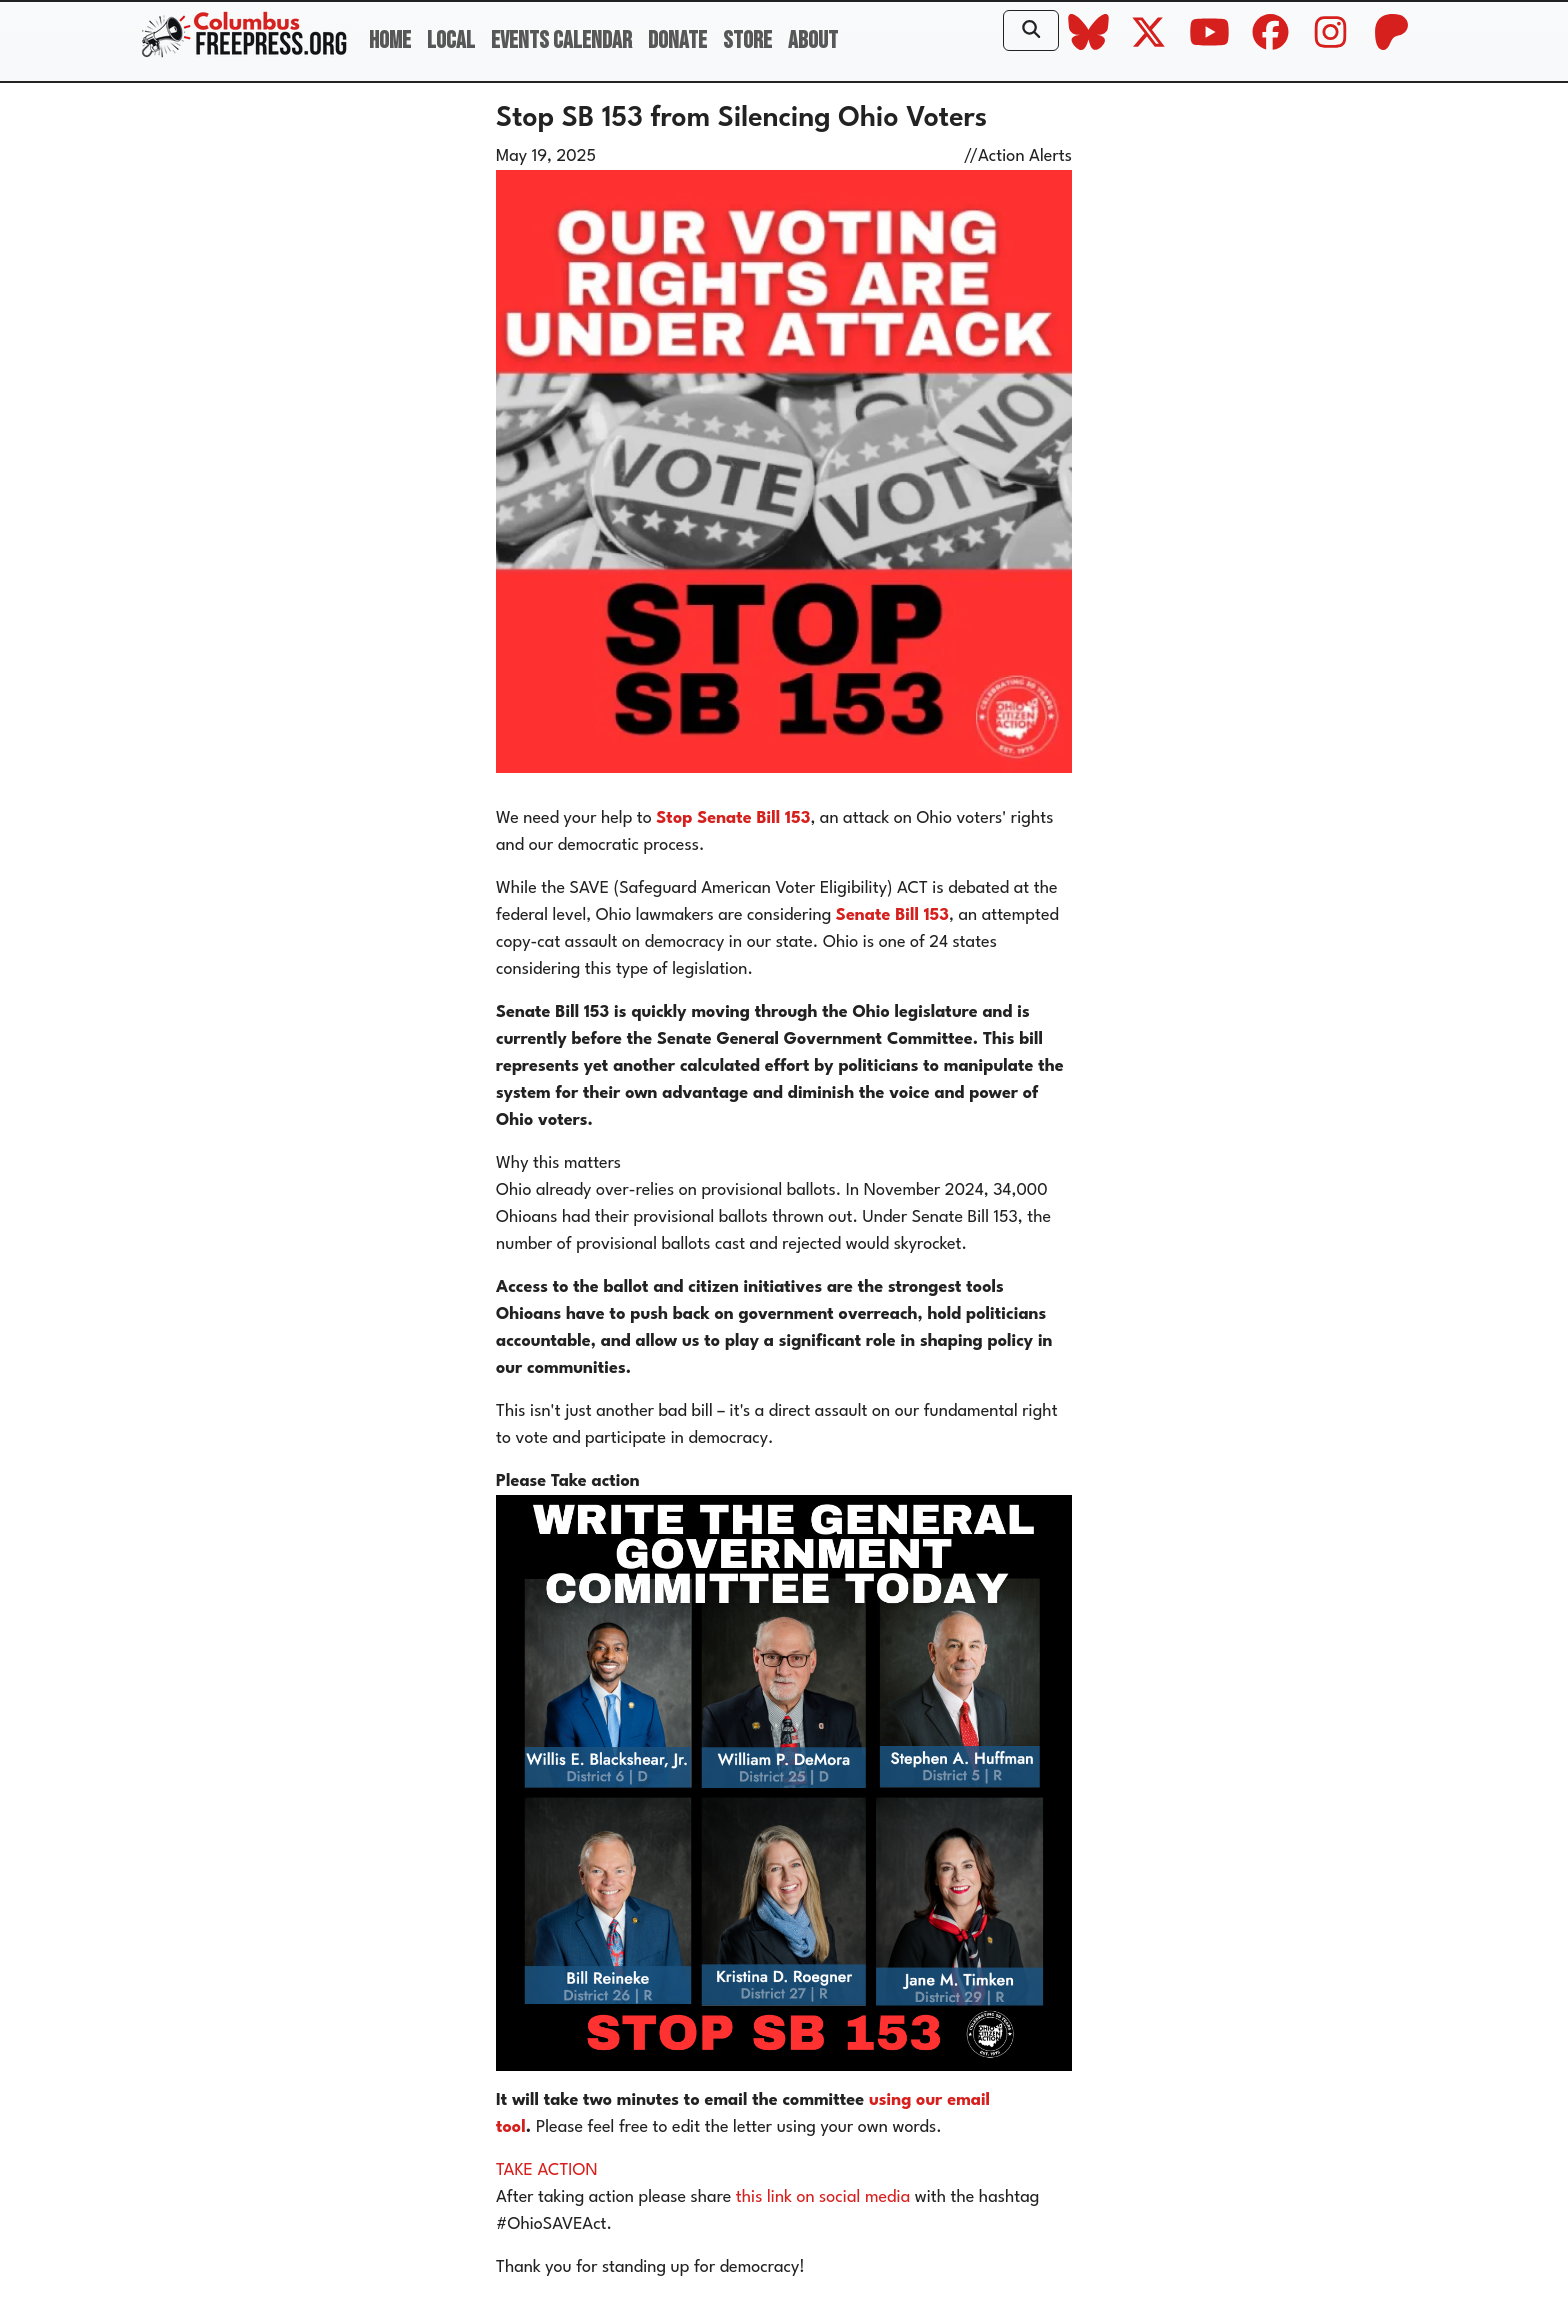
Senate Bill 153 (892, 915)
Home (390, 40)
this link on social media (823, 2197)
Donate (677, 40)
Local (451, 40)
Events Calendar (561, 40)
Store (747, 40)
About (813, 40)
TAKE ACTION (547, 2170)
